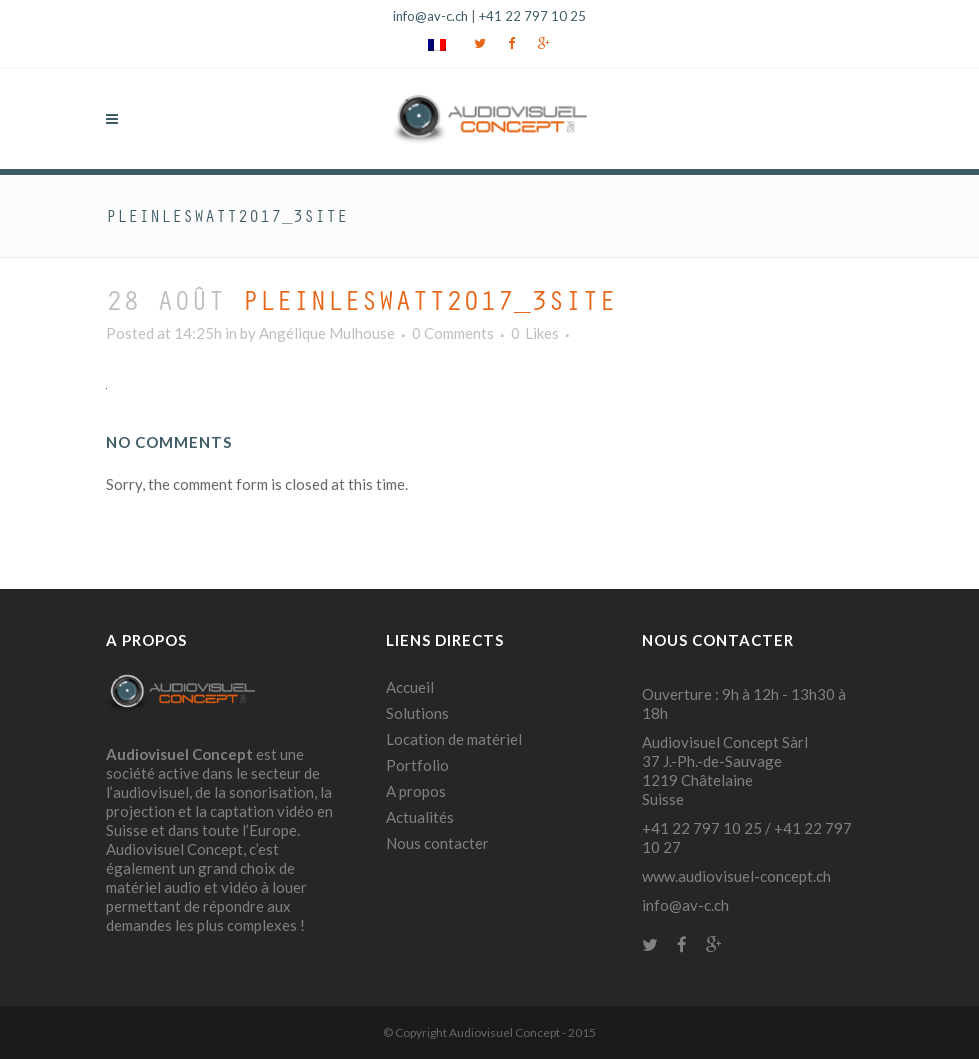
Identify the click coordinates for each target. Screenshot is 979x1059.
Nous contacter (437, 843)
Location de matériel (454, 739)
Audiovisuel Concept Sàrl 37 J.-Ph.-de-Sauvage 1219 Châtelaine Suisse (725, 770)
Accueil (410, 687)
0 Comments (453, 333)
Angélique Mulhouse (327, 333)
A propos (416, 791)
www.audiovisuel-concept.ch (736, 876)
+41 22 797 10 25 (532, 16)
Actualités (420, 817)
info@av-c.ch (430, 16)
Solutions (417, 713)
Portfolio (417, 765)
